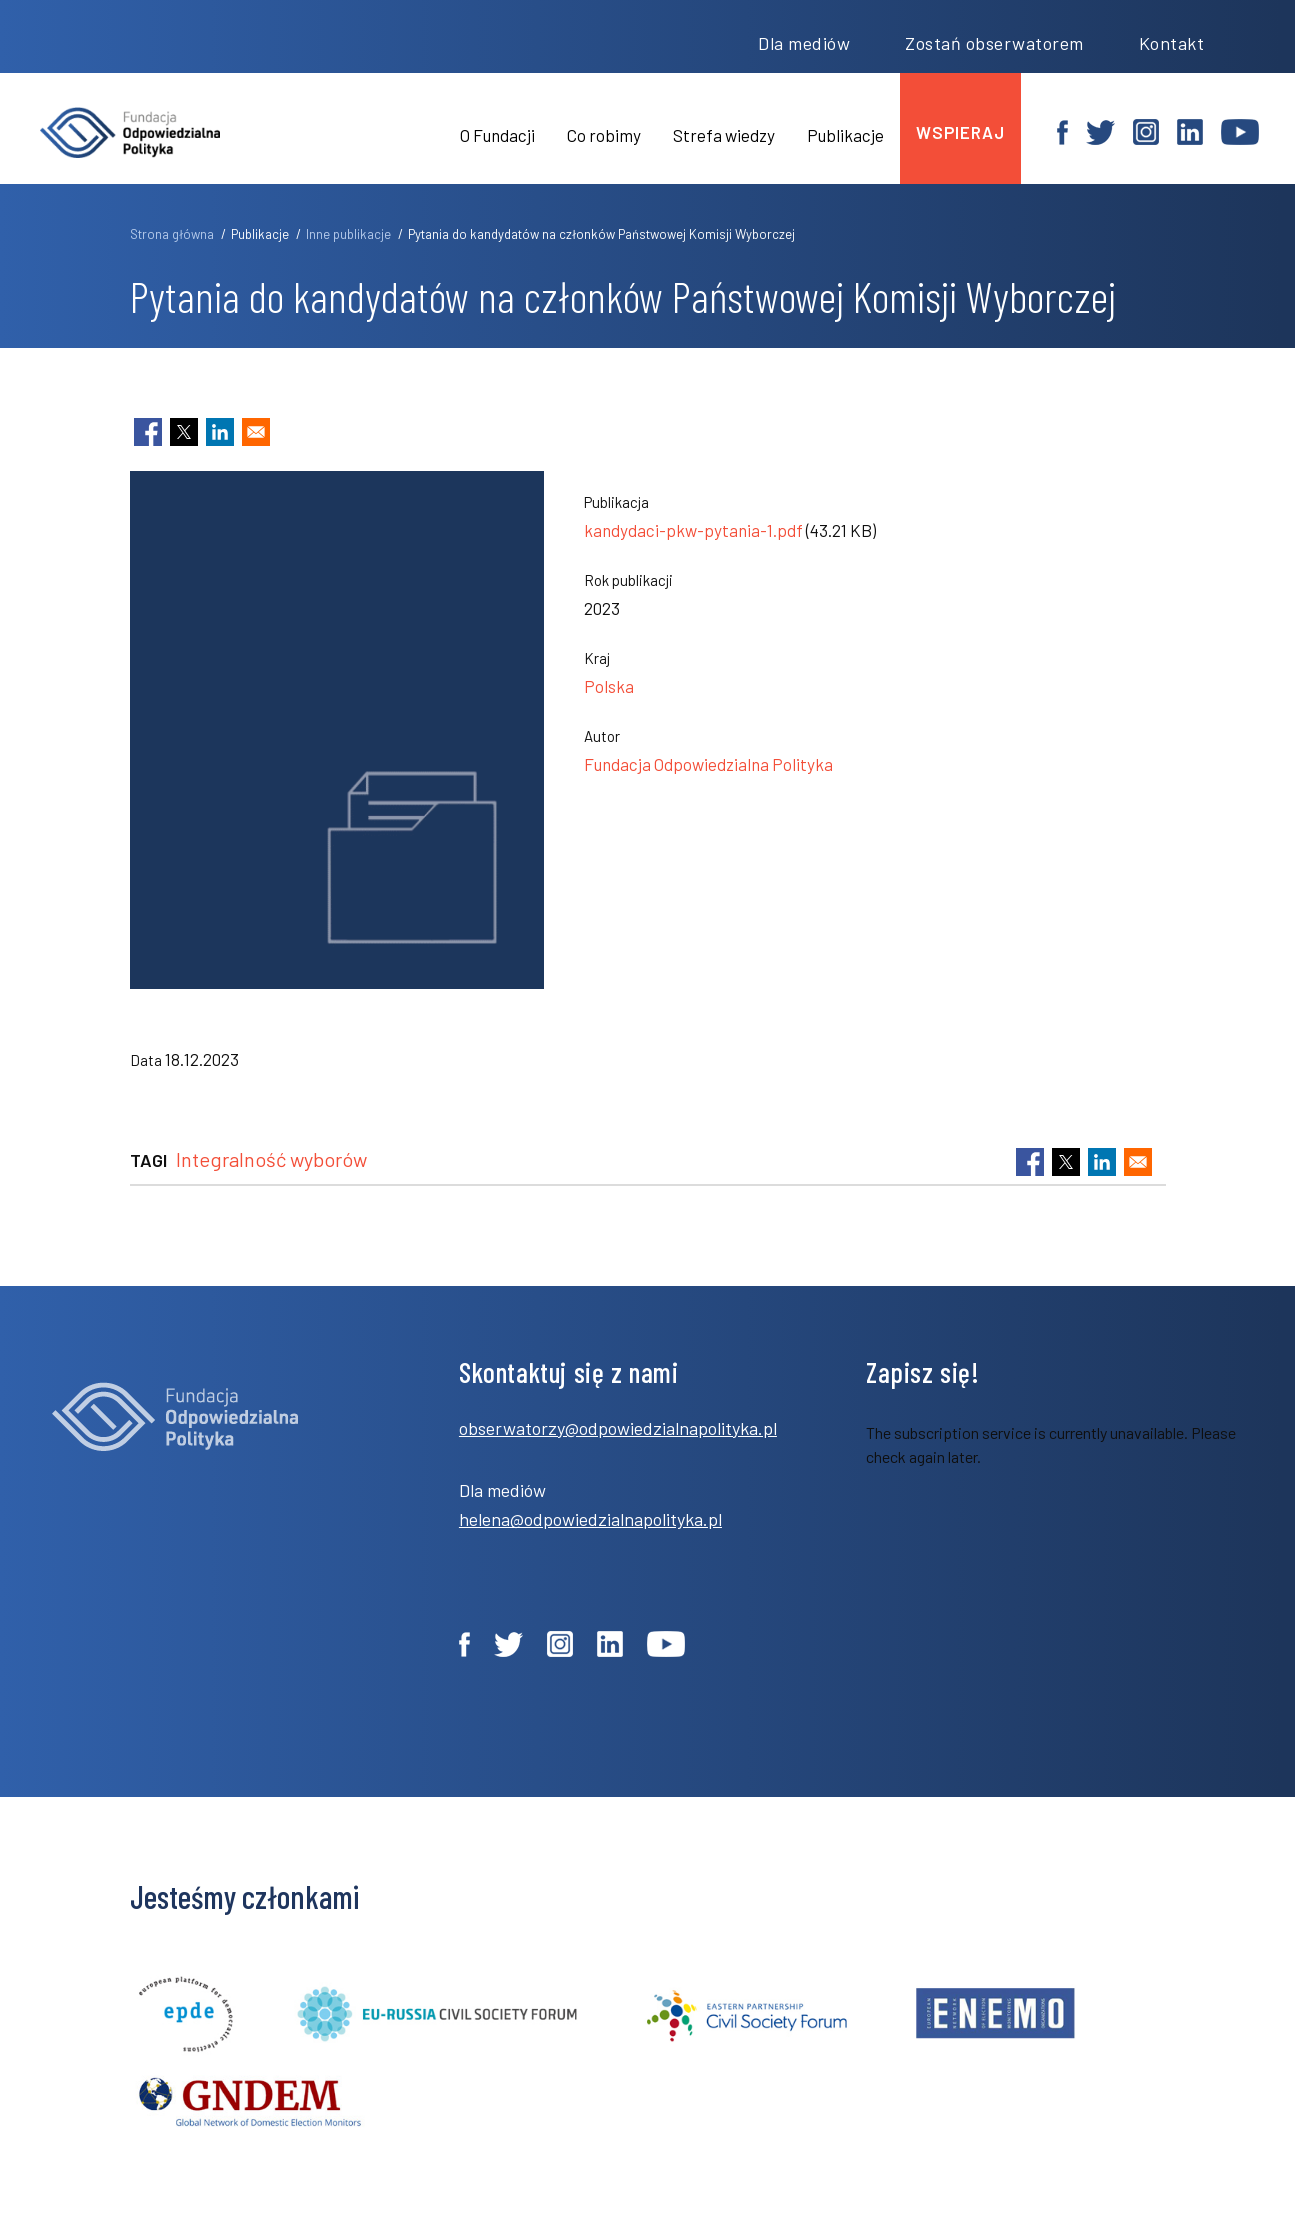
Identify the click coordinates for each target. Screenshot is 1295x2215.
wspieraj (960, 132)
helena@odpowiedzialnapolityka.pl (590, 1519)
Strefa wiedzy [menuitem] (724, 135)
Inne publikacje (348, 234)
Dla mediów (804, 43)
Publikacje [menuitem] (845, 135)
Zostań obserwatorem (994, 43)
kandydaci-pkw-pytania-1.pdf (693, 530)
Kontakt (1172, 43)
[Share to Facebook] (148, 432)
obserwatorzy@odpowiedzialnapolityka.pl (618, 1428)
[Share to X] (184, 432)
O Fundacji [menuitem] (497, 135)
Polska (609, 686)
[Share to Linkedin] (220, 432)
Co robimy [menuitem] (604, 135)
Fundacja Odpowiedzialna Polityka (708, 764)
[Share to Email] (256, 432)
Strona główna (172, 234)
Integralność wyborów (271, 1159)
